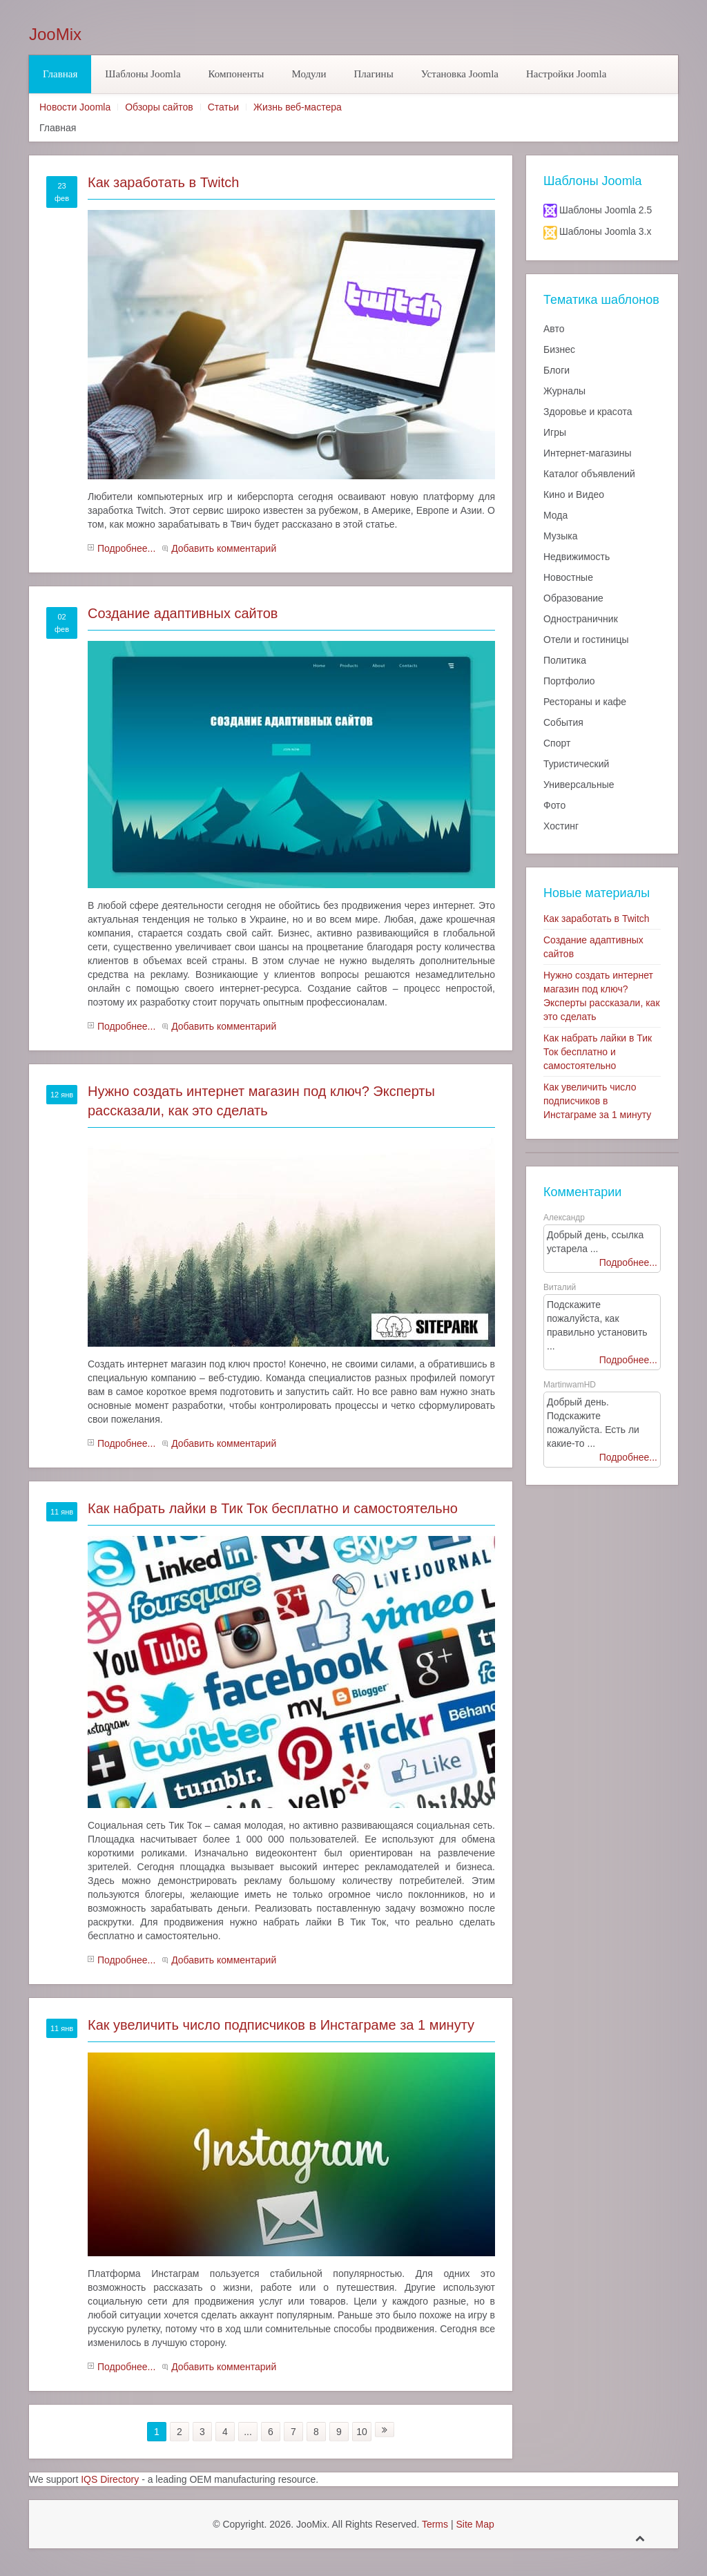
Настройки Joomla (566, 73)
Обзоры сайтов (159, 107)
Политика (564, 660)
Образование (573, 598)
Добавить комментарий (223, 548)
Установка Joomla (459, 73)
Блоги (556, 370)
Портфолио (569, 680)
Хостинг (561, 826)
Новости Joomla (74, 107)
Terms (435, 2524)
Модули (308, 73)
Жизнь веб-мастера (297, 107)
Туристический (576, 763)
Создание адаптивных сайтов (183, 613)
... (248, 2431)
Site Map (475, 2524)
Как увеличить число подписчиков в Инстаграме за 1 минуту (281, 2024)
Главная (60, 73)
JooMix (55, 34)
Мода (555, 515)
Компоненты (236, 73)
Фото (554, 805)
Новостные (568, 577)
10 (361, 2431)
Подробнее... (126, 548)
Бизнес (559, 349)
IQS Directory (110, 2479)
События (563, 722)
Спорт (556, 743)
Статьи (223, 107)
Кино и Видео (573, 494)
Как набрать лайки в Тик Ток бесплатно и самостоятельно (273, 1508)
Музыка (560, 535)
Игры (554, 432)
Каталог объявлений (589, 473)
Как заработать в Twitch (163, 182)
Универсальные (578, 784)
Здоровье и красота (587, 411)
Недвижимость (576, 556)
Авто (554, 328)
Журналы (564, 390)
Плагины (373, 73)
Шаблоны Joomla (142, 73)
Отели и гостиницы (586, 639)
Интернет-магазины (587, 453)
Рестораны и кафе (584, 701)
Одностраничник (580, 618)
